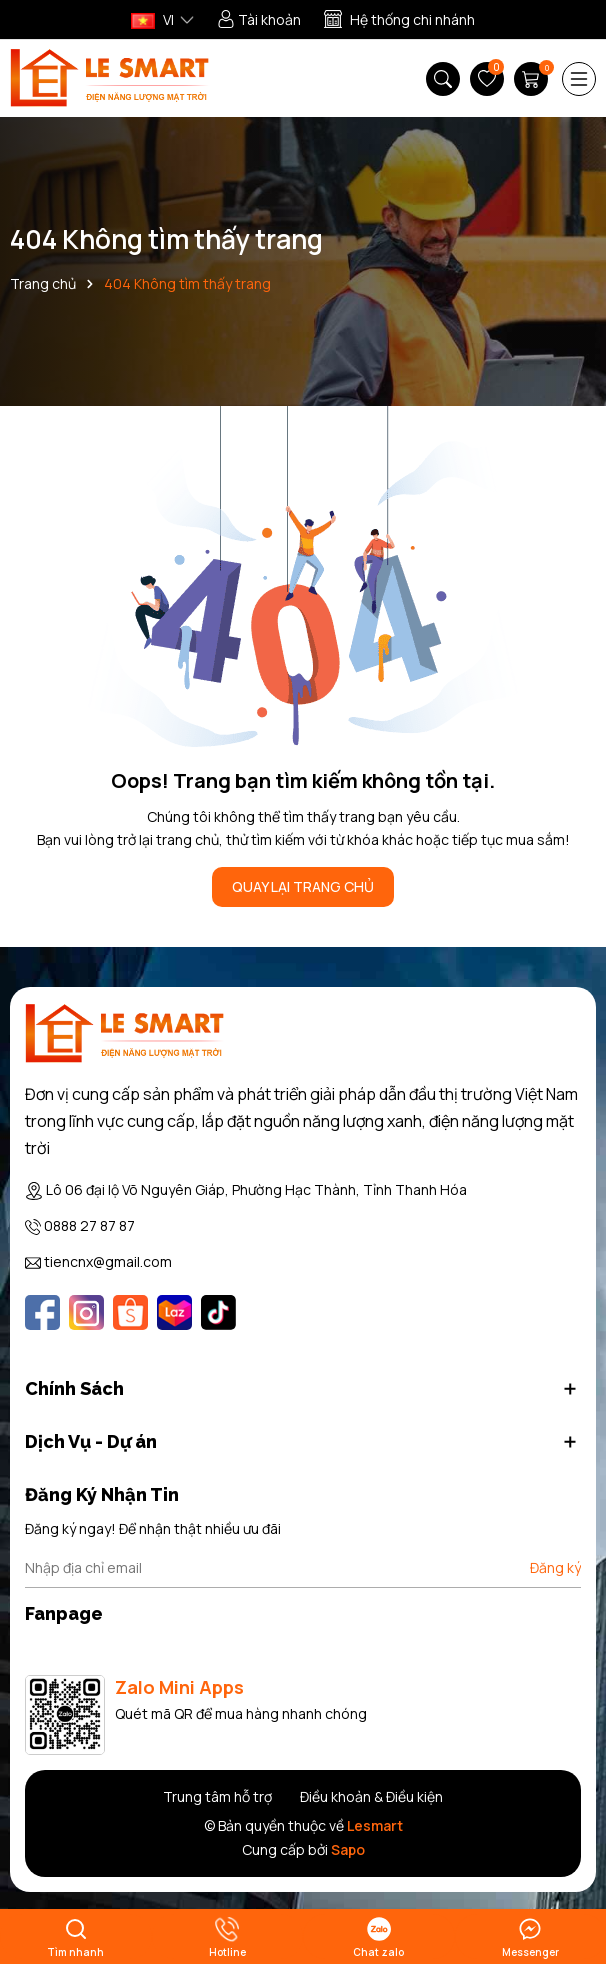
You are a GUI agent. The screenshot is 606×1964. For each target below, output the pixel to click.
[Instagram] (86, 1312)
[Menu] (579, 79)
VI (152, 19)
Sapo (348, 1849)
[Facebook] (42, 1312)
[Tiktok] (218, 1312)
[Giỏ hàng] (533, 79)
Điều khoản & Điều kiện (371, 1796)
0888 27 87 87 (89, 1225)
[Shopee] (130, 1312)
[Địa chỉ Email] (303, 1568)
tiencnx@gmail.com (108, 1261)
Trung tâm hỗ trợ (217, 1796)
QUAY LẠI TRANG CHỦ (303, 886)
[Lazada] (174, 1312)
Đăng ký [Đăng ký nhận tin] (555, 1567)
